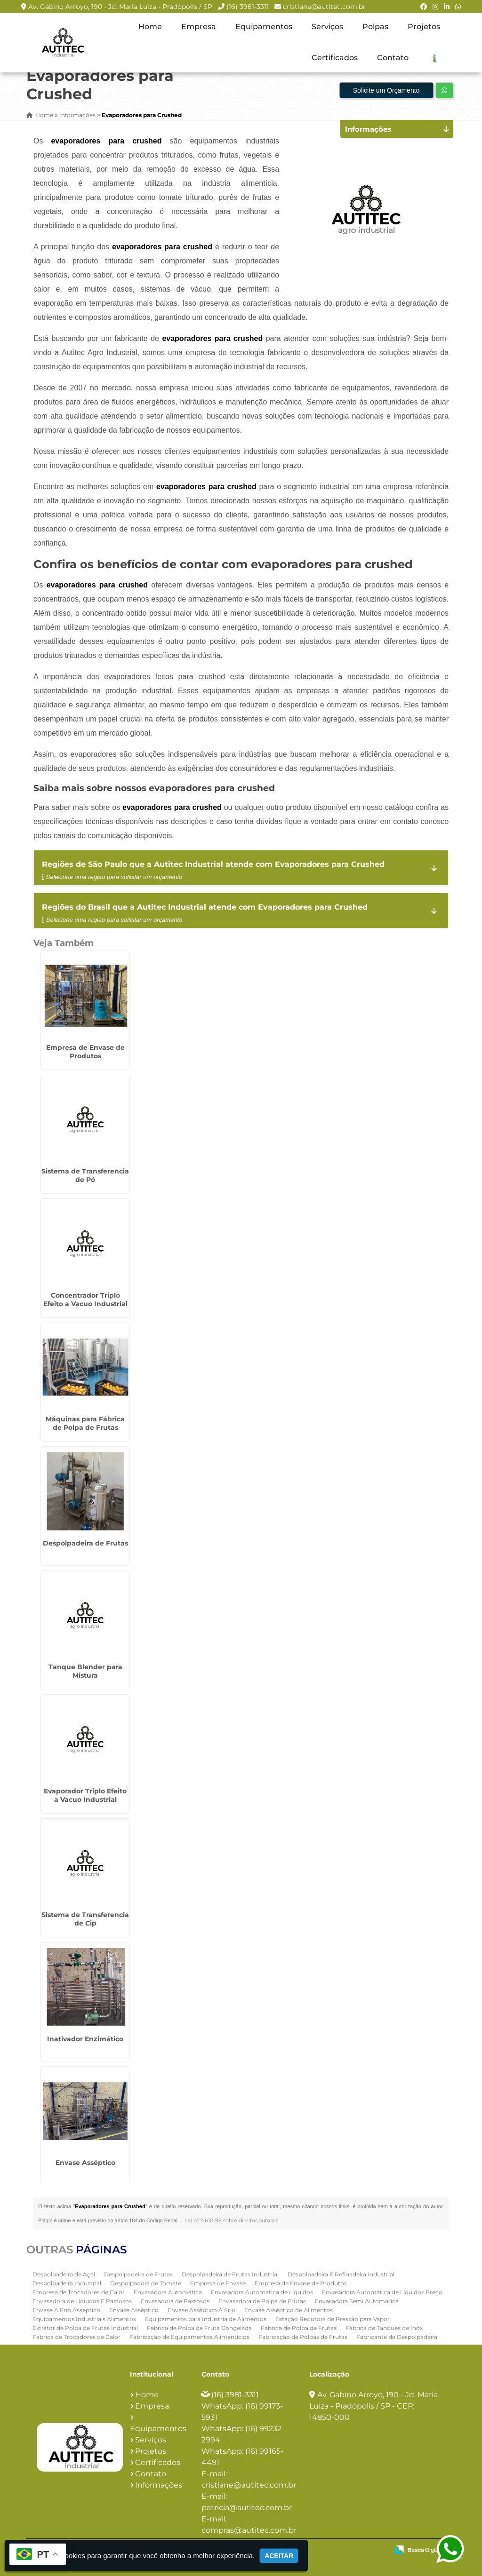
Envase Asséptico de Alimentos (288, 2310)
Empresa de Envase (218, 2283)
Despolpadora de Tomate (145, 2283)
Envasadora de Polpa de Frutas (262, 2301)
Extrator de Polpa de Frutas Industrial (85, 2327)
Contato (393, 57)
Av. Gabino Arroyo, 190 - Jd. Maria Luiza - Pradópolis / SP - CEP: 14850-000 (373, 2406)
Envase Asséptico (85, 2162)
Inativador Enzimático (85, 2039)
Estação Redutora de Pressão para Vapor (332, 2318)
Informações (158, 2485)
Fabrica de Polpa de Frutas (299, 2327)
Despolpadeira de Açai (63, 2274)
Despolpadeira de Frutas (85, 1543)
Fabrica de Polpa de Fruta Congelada (199, 2327)
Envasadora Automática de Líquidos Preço (382, 2292)
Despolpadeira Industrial (66, 2283)
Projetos (424, 26)
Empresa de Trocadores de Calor (78, 2292)
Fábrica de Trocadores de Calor (76, 2336)
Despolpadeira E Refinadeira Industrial (341, 2274)
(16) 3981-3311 (247, 6)
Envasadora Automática (168, 2292)
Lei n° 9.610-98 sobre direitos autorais (231, 2220)
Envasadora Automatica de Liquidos (262, 2292)
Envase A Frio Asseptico (66, 2310)
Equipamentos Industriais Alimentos (84, 2318)
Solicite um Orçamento (386, 90)
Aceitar (279, 2556)
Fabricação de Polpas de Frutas (302, 2336)
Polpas (375, 26)
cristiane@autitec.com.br (324, 6)
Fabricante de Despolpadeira (396, 2336)
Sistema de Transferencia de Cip (85, 1918)
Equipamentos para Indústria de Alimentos (205, 2318)
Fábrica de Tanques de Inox (384, 2327)
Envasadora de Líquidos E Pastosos (82, 2301)
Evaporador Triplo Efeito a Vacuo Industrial (85, 1795)
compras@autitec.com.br (249, 2530)
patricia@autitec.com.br (246, 2507)
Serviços (327, 26)
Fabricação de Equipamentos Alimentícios (189, 2336)
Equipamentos (263, 26)
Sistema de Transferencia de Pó (85, 1175)
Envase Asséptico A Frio (201, 2310)
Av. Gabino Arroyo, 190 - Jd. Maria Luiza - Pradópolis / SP (120, 6)
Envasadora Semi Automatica (357, 2301)
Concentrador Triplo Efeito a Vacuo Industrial (85, 1299)
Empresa (198, 26)
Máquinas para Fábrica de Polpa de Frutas (85, 1423)
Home (150, 26)
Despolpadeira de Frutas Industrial (230, 2274)
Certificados (335, 57)
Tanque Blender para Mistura (85, 1671)
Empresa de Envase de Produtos (85, 1051)
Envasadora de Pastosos (175, 2301)
